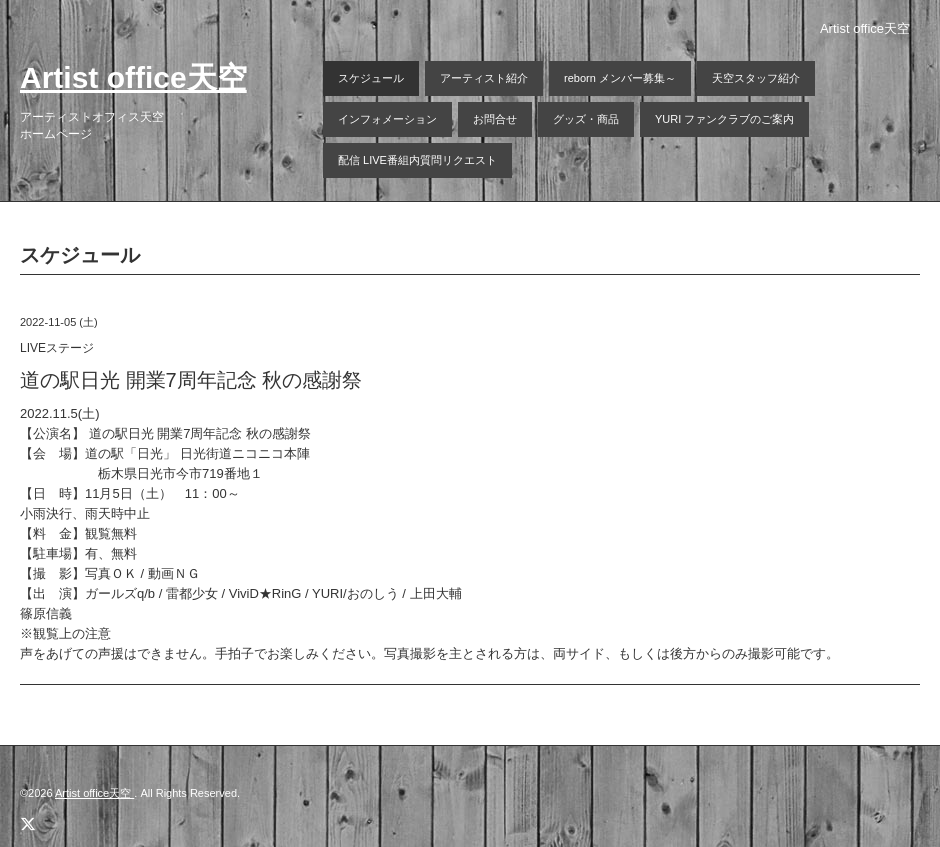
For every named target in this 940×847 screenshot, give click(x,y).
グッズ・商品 (586, 119)
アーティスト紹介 (484, 78)
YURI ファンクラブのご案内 (724, 119)
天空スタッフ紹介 (756, 78)
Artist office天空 (133, 77)
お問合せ (495, 119)
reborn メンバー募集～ (620, 78)
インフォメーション (387, 119)
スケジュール (371, 78)
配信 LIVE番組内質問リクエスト (417, 160)
